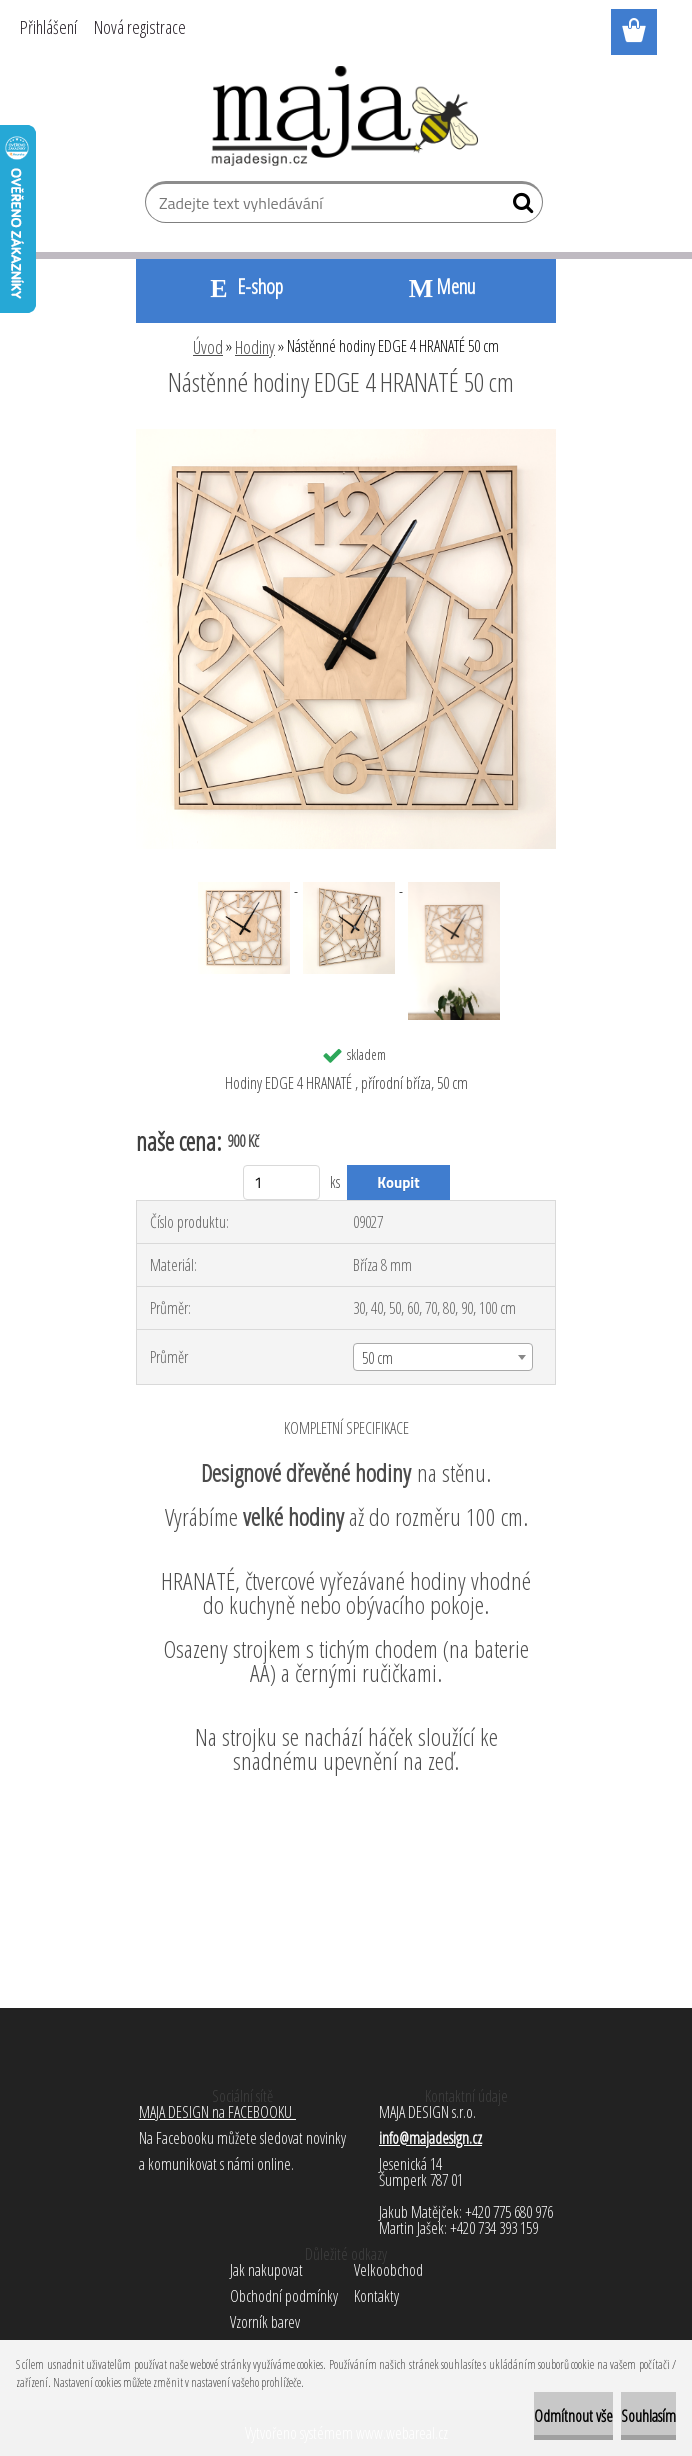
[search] (519, 207)
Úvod (208, 347)
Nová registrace (140, 27)
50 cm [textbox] (377, 1358)
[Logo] (346, 116)
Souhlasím (648, 2416)
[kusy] (281, 1182)
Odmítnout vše (573, 2416)
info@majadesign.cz (430, 2138)
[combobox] (442, 1357)
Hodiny (255, 347)
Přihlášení (48, 27)
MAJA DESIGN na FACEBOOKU (217, 2112)
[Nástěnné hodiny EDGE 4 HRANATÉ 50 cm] (346, 437)
